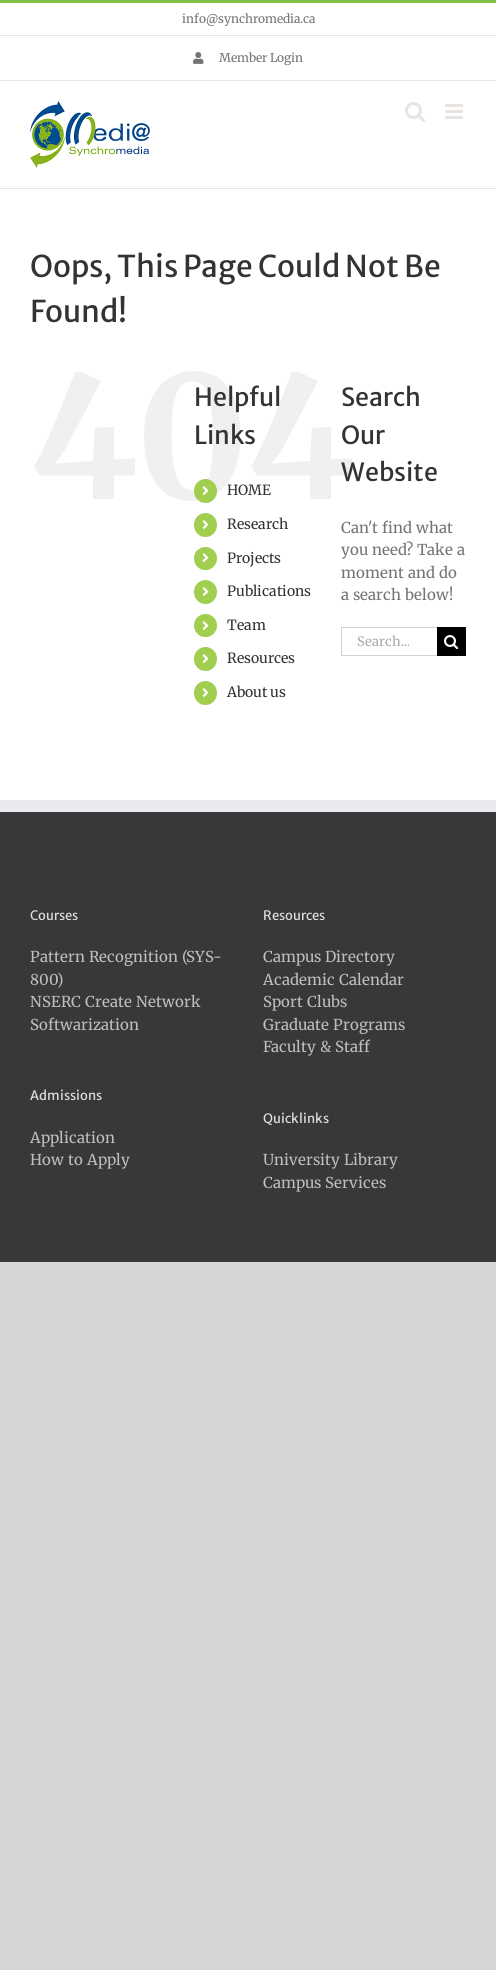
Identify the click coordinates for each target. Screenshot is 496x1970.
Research (257, 524)
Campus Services (324, 1182)
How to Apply (80, 1159)
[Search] (451, 641)
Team (246, 625)
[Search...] (389, 641)
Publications (269, 591)
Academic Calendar (333, 979)
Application (72, 1137)
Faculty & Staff (316, 1046)
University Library (330, 1159)
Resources (261, 658)
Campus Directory (329, 956)
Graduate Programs (334, 1024)
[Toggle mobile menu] (455, 111)
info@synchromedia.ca (248, 18)
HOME (249, 490)
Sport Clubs (305, 1001)
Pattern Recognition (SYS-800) (126, 968)
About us (256, 692)
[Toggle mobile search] (415, 111)
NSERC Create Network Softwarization (115, 1013)
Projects (254, 558)
